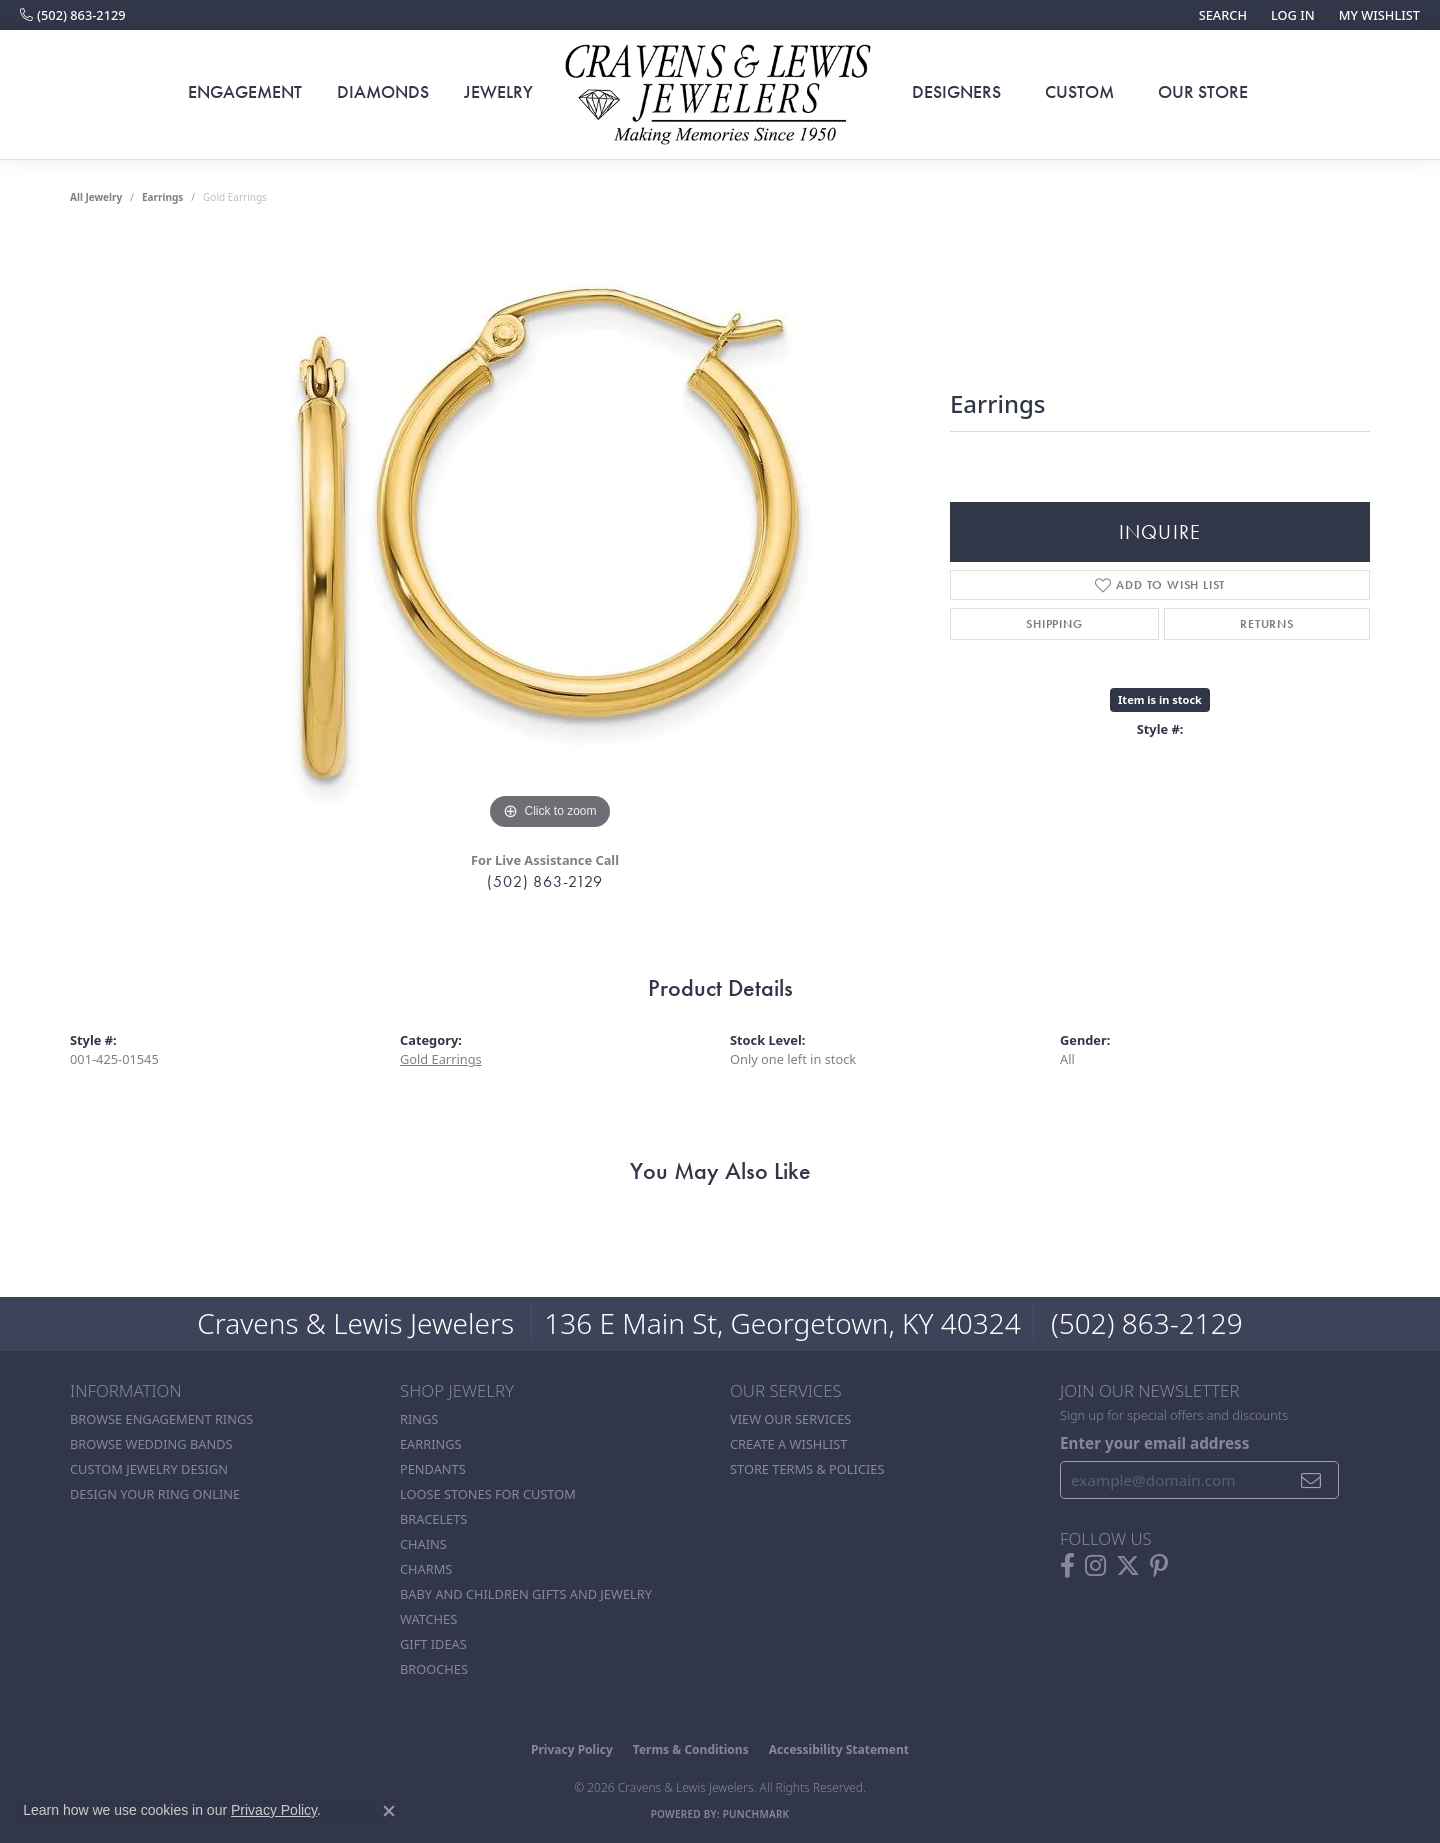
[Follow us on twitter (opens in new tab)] (1128, 1566)
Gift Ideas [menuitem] (433, 1644)
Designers (956, 92)
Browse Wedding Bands (151, 1444)
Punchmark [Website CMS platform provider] (756, 1814)
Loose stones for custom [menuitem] (488, 1494)
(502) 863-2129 (544, 881)
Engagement (245, 92)
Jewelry (498, 92)
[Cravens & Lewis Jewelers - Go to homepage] (720, 95)
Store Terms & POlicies (807, 1469)
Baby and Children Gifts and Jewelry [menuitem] (526, 1594)
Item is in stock (1160, 699)
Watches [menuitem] (428, 1619)
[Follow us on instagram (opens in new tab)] (1095, 1566)
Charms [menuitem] (426, 1569)
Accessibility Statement (839, 1749)
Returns (1267, 624)
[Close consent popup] (389, 1811)
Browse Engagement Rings (161, 1419)
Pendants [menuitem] (433, 1469)
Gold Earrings (441, 1059)
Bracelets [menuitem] (433, 1519)
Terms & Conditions (691, 1749)
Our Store (1203, 92)
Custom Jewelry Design (149, 1469)
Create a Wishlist (788, 1444)
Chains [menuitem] (423, 1544)
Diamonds (383, 92)
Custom (1079, 92)
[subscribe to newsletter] (1311, 1480)
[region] (550, 535)
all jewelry (96, 197)
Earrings (162, 197)
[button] (1221, 15)
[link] (73, 15)
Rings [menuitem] (419, 1419)
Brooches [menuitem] (434, 1669)
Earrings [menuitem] (431, 1444)
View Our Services (790, 1419)
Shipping (1054, 624)
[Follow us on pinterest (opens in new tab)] (1159, 1566)
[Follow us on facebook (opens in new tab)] (1067, 1566)
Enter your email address (1154, 1443)
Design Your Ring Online (155, 1494)
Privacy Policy (572, 1749)
